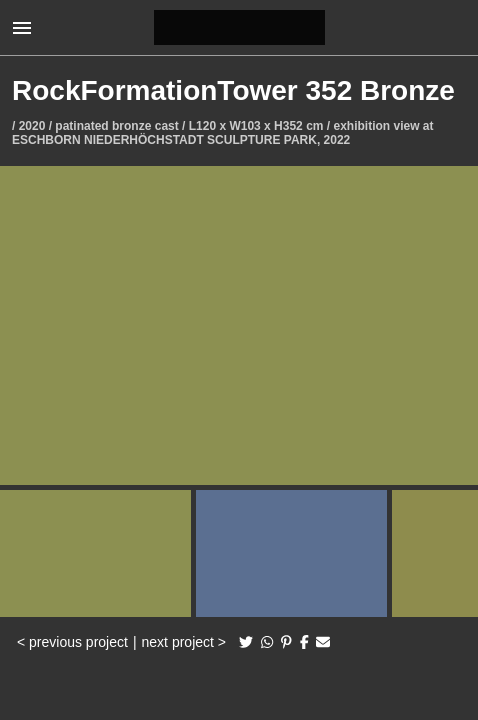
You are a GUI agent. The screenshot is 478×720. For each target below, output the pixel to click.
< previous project (72, 642)
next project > (184, 642)
